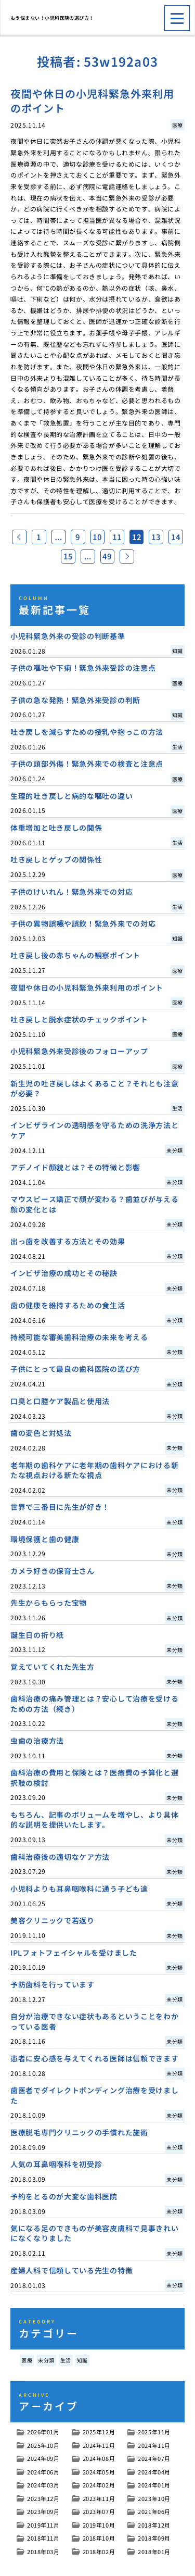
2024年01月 (154, 2487)
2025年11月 (154, 2434)
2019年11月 (43, 2527)
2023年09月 (43, 2514)
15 (76, 558)
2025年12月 (99, 2434)
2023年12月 (43, 2501)
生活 (65, 2363)
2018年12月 (154, 2527)
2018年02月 (99, 2554)
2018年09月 (154, 2540)
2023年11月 (99, 2501)
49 (118, 558)
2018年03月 (43, 2554)
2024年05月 (99, 2474)
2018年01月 (154, 2554)
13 (170, 537)
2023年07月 (99, 2514)
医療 (26, 2363)
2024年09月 (43, 2461)
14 (55, 558)
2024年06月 (43, 2474)
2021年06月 (154, 2514)
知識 (82, 2363)
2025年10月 (43, 2448)
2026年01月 (43, 2434)
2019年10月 (99, 2527)
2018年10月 (99, 2540)
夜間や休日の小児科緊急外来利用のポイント (92, 101)
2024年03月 (43, 2487)
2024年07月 (154, 2461)
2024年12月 (99, 2448)
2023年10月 (154, 2501)
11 (129, 537)
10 (108, 537)
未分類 (46, 2363)
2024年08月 (99, 2461)
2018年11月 (43, 2540)
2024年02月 (99, 2487)
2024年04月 (154, 2474)
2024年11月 (154, 2448)
